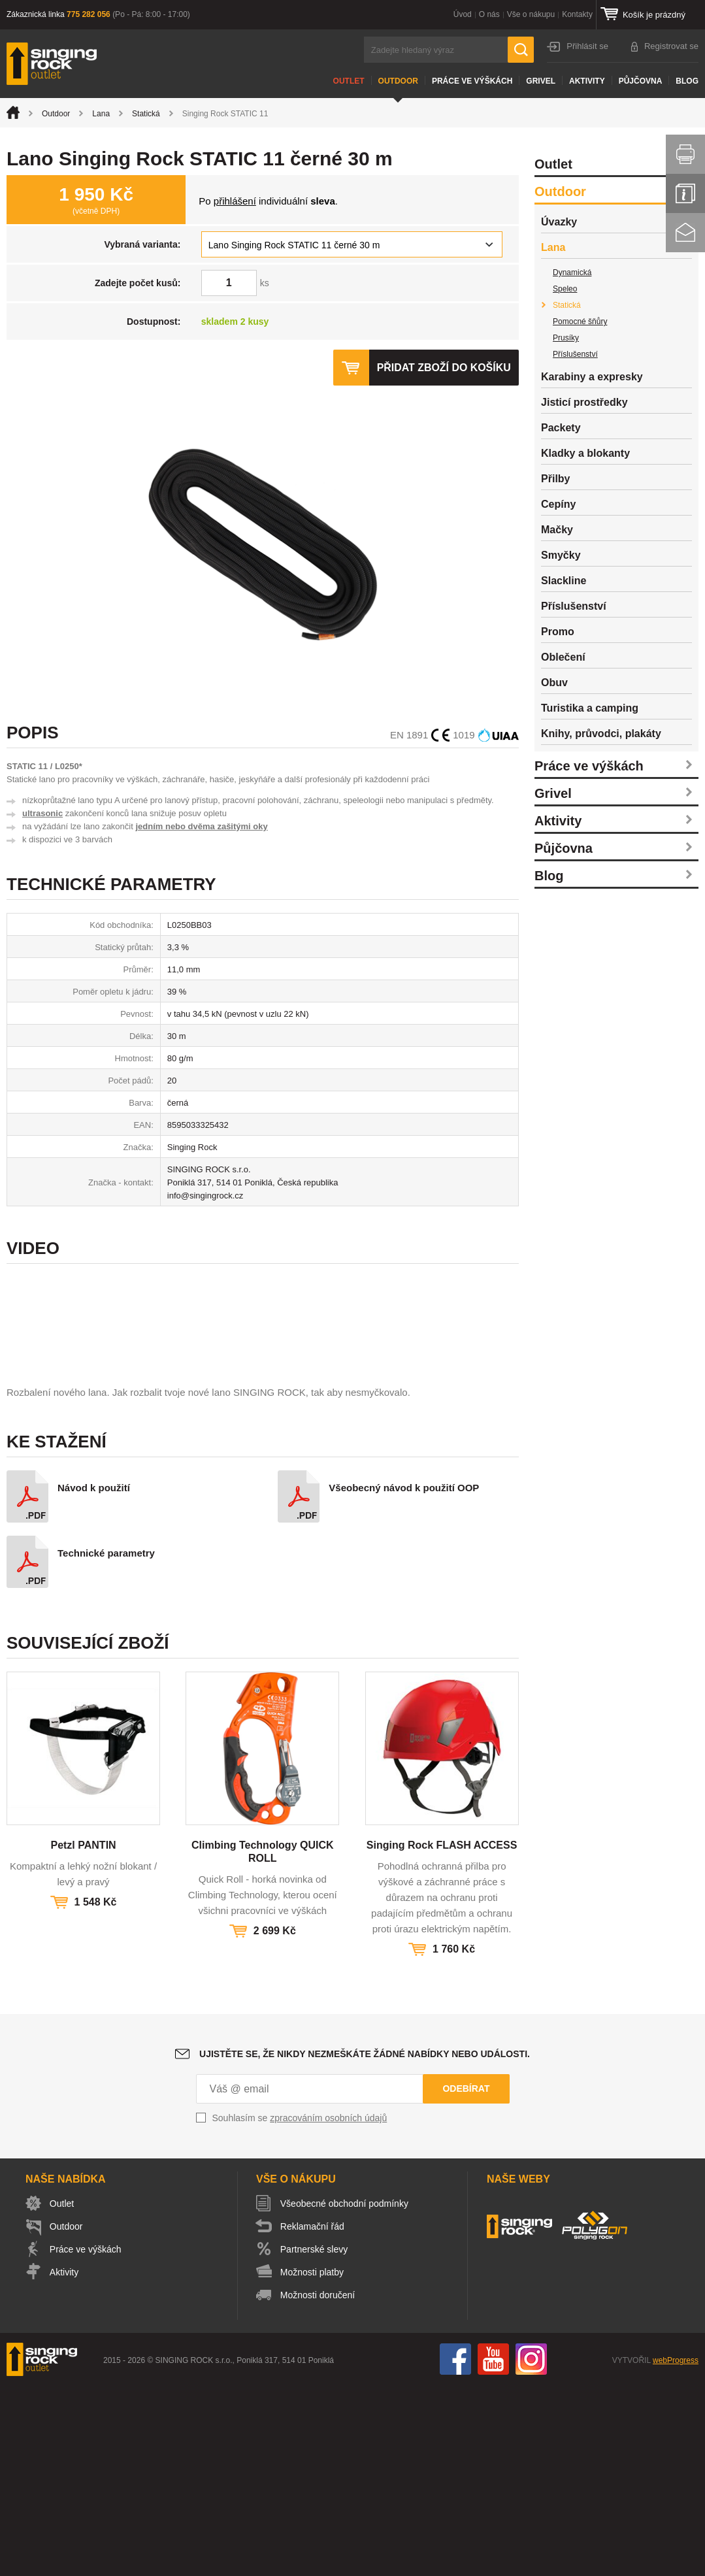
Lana (101, 113)
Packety (561, 427)
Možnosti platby (312, 2462)
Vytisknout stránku (685, 154)
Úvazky (559, 221)
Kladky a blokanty (585, 453)
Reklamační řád (313, 2416)
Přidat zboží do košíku (443, 367)
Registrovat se (671, 46)
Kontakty (577, 14)
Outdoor (398, 81)
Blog (687, 81)
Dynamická (572, 272)
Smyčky (561, 555)
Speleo (565, 288)
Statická (146, 113)
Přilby (555, 478)
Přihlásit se (587, 46)
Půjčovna (641, 81)
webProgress (675, 2550)
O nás (489, 14)
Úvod (462, 14)
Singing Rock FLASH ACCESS (442, 2035)
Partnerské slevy (314, 2439)
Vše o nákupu (531, 14)
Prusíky (566, 337)
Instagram (531, 2549)
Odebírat (465, 2278)
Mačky (557, 529)
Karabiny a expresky (592, 376)
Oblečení (563, 657)
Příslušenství (575, 354)
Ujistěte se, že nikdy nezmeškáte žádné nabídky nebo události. (364, 2244)
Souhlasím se (299, 2308)
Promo (557, 631)
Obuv (554, 682)
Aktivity (587, 81)
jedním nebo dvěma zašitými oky (201, 826)
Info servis (685, 193)
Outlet (349, 81)
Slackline (563, 580)
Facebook (455, 2549)
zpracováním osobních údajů (328, 2308)
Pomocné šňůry (580, 321)
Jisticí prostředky (584, 402)
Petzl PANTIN (83, 2035)
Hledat (521, 50)
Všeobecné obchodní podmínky (345, 2393)
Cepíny (558, 504)
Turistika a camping (589, 708)
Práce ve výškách (472, 81)
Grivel (540, 81)
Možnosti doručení (318, 2485)
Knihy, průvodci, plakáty (601, 733)
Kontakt (685, 232)
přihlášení (235, 200)
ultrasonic (42, 813)
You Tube (493, 2549)
